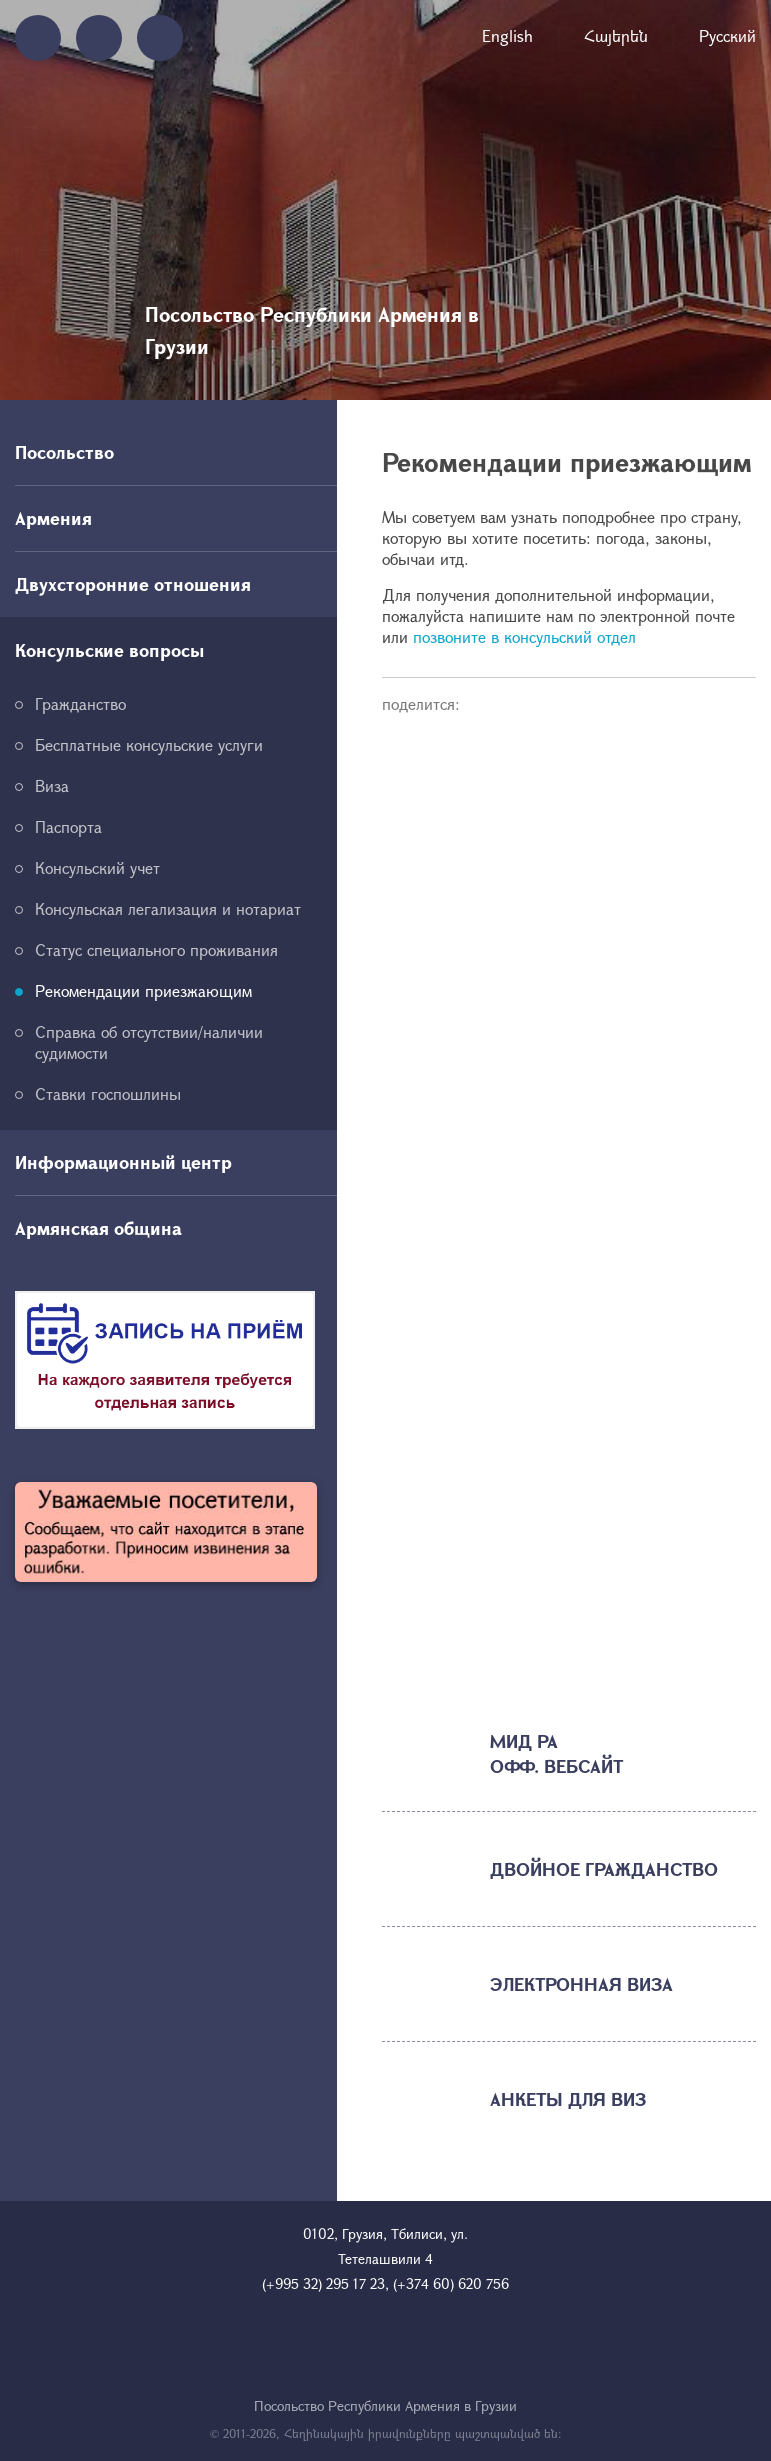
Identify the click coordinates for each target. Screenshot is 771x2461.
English (507, 35)
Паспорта (68, 826)
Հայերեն (616, 35)
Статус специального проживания (156, 949)
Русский (727, 35)
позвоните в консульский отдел (524, 636)
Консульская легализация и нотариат (168, 908)
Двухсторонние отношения (133, 584)
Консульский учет (97, 867)
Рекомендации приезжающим (143, 990)
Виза (52, 785)
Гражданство (80, 703)
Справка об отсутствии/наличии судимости (149, 1042)
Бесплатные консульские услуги (149, 744)
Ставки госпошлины (108, 1093)
